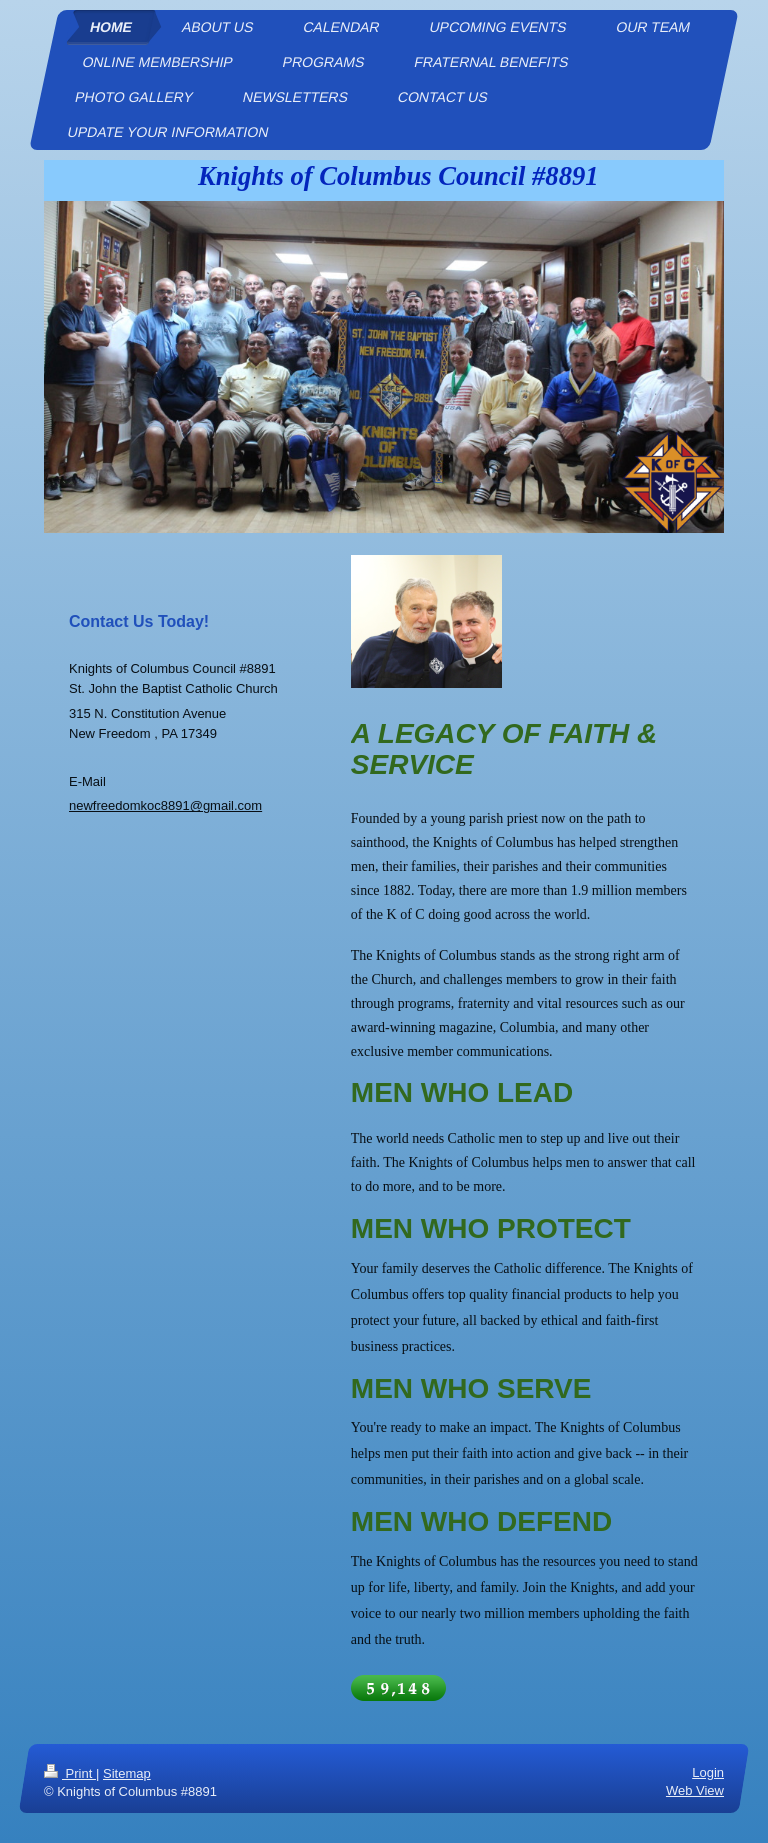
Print (70, 1773)
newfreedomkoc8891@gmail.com (165, 805)
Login (708, 1772)
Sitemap (127, 1773)
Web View (695, 1790)
